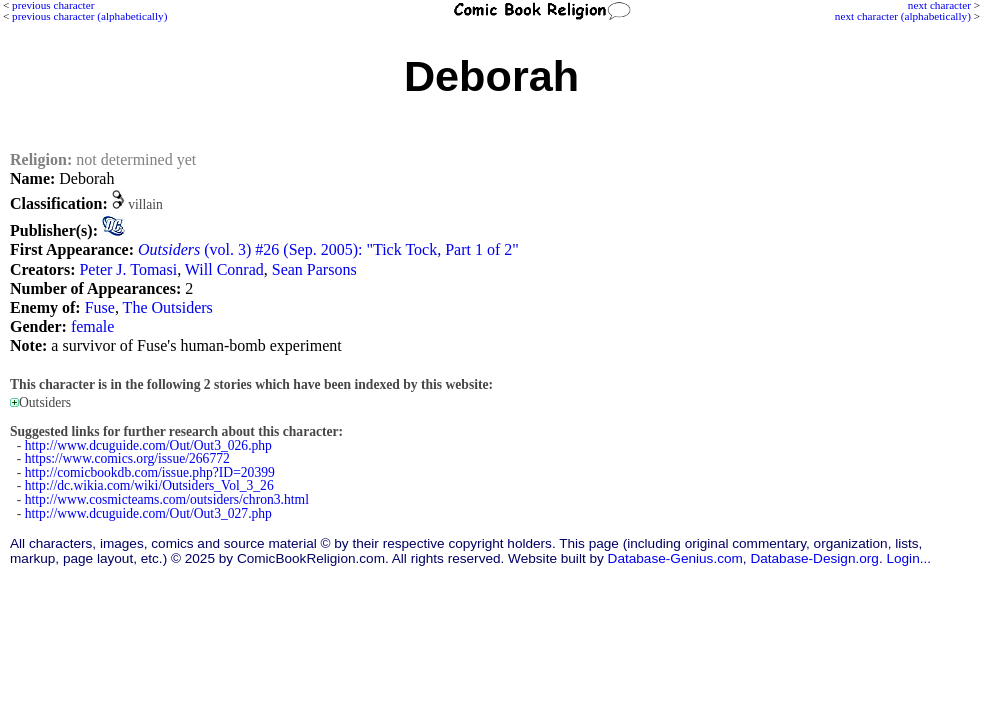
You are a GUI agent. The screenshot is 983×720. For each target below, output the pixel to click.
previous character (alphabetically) (89, 16)
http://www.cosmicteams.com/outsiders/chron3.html (167, 499)
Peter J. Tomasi (128, 269)
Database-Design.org (814, 558)
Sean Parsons (314, 269)
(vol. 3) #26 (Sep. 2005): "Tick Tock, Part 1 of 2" (328, 249)
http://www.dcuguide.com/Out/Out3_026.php (148, 445)
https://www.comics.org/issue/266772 (127, 458)
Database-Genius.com (675, 558)
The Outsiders (168, 307)
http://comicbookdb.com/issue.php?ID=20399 (150, 472)
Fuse (100, 307)
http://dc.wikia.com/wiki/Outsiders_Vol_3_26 (149, 485)
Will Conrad (224, 269)
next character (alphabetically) (903, 16)
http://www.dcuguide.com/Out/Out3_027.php (148, 513)
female (93, 326)
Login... (908, 558)
